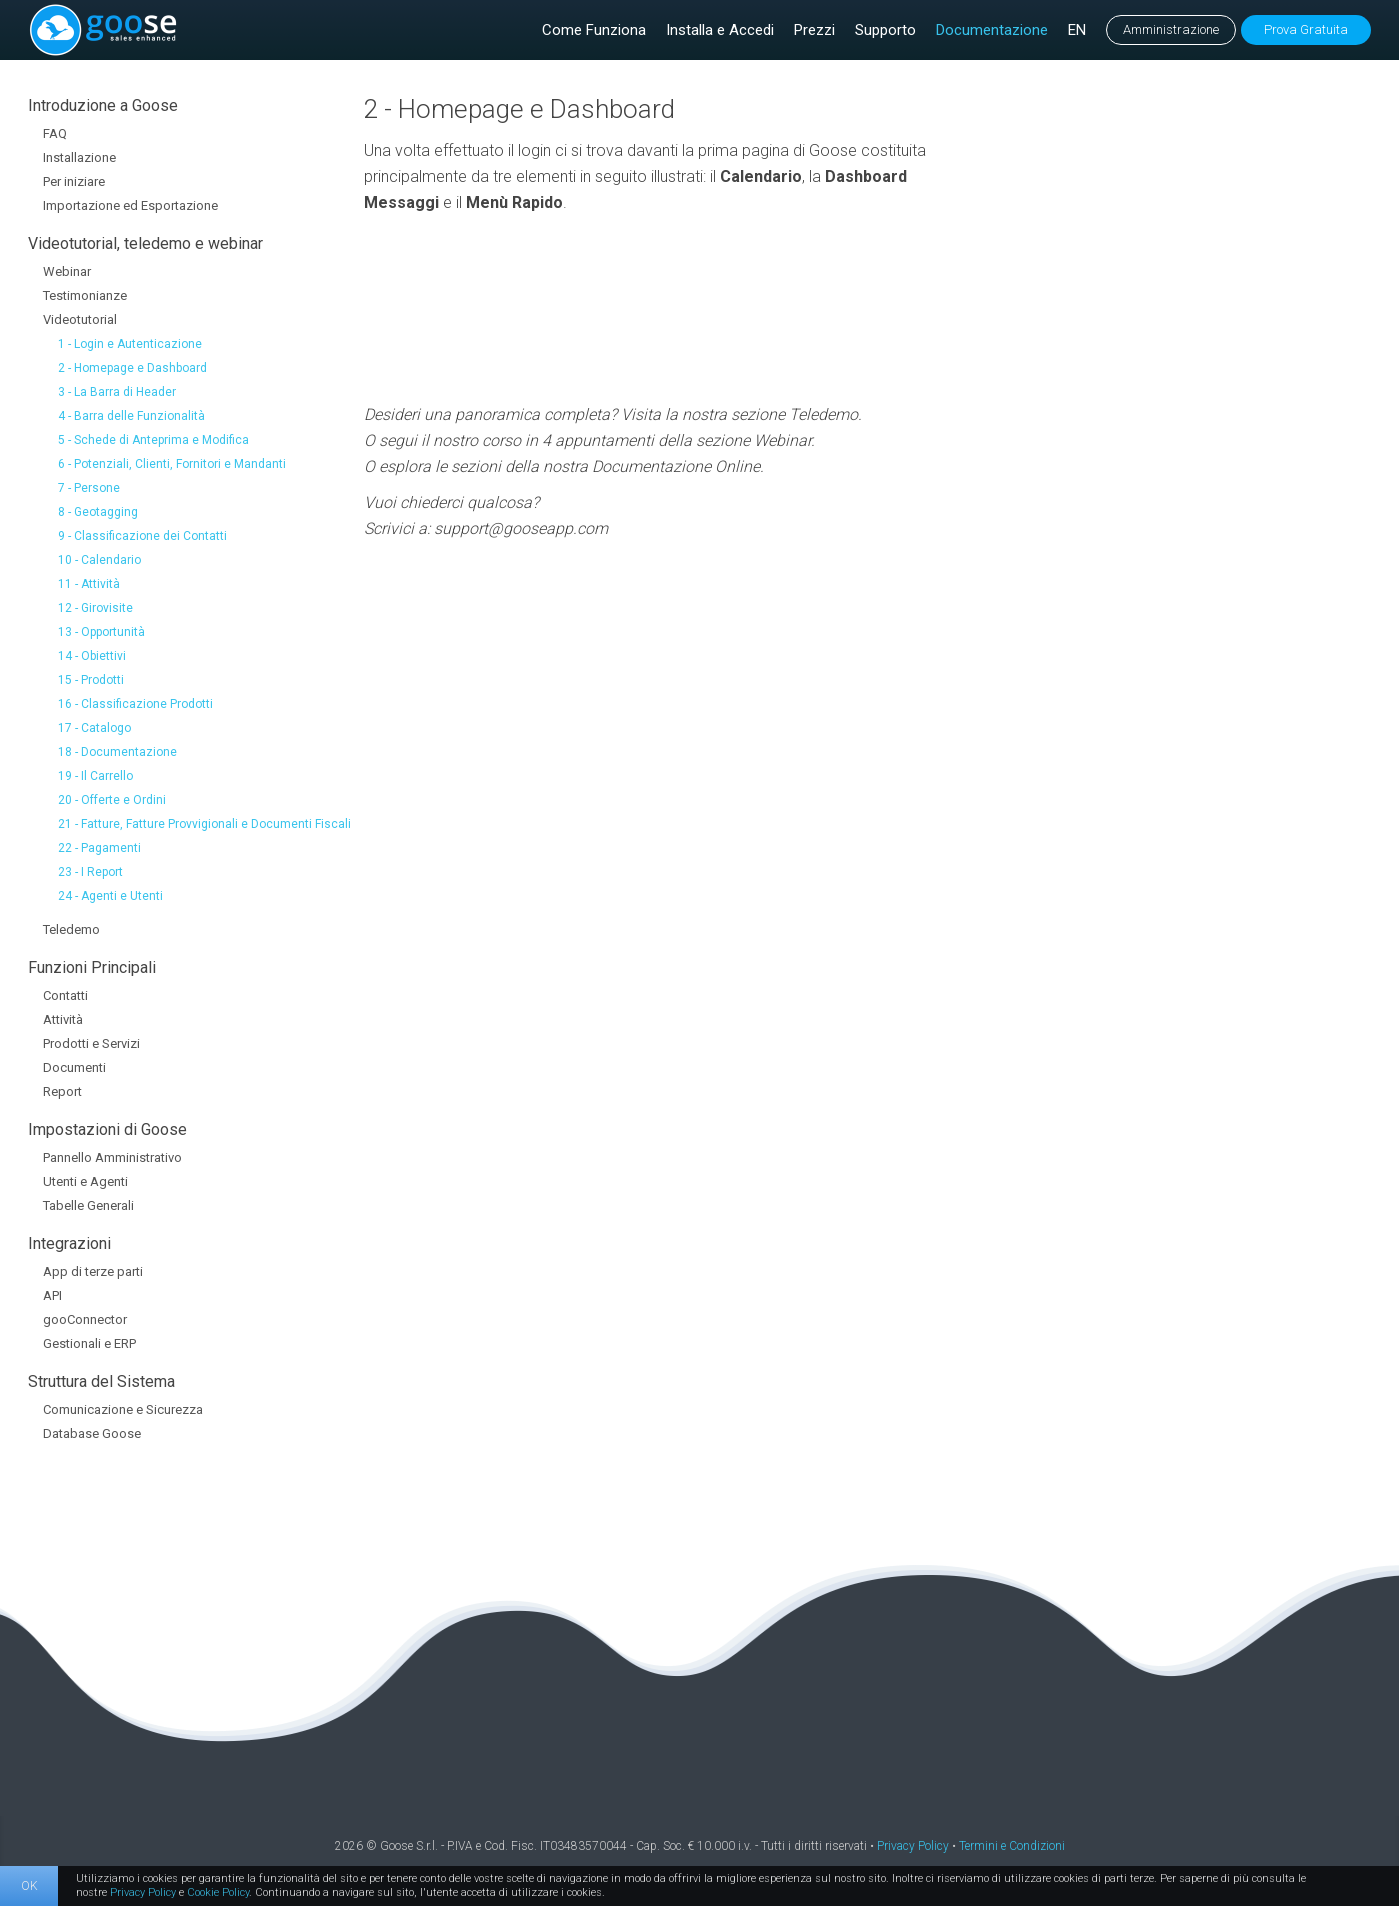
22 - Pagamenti (99, 848)
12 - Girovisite (95, 608)
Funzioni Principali (92, 967)
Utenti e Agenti (85, 1181)
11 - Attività (89, 584)
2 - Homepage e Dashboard (132, 368)
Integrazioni (69, 1243)
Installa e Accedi (720, 30)
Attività (63, 1019)
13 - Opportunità (101, 632)
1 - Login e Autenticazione (130, 344)
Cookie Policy (218, 1892)
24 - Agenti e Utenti (110, 896)
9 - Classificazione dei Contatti (142, 536)
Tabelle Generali (88, 1205)
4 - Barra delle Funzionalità (131, 416)
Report (62, 1091)
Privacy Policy (913, 1846)
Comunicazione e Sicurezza (123, 1409)
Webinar (67, 271)
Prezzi (814, 30)
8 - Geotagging (98, 512)
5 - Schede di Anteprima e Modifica (153, 440)
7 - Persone (89, 488)
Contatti (65, 995)
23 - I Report (90, 872)
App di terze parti (93, 1271)
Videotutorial (80, 319)
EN (1077, 30)
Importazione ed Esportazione (130, 205)
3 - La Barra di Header (117, 392)
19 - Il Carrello (95, 776)
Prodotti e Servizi (91, 1043)
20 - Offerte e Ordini (112, 800)
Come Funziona (594, 30)
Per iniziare (74, 181)
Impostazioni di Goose (107, 1129)
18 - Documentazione (117, 752)
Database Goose (92, 1433)
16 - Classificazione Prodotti (135, 704)
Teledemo (71, 929)
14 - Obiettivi (92, 656)
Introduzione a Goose (103, 105)
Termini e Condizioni (1012, 1846)
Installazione (79, 157)
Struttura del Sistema (101, 1381)
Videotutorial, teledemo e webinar (145, 243)
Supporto (885, 30)
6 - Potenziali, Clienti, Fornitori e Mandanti (172, 464)
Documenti (74, 1067)
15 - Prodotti (91, 680)
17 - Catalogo (94, 728)
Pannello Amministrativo (112, 1157)
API (52, 1295)
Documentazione (992, 30)
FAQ (55, 133)
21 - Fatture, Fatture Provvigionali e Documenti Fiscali (204, 824)
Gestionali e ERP (89, 1343)
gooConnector (85, 1319)
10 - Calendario (99, 560)
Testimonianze (85, 295)
